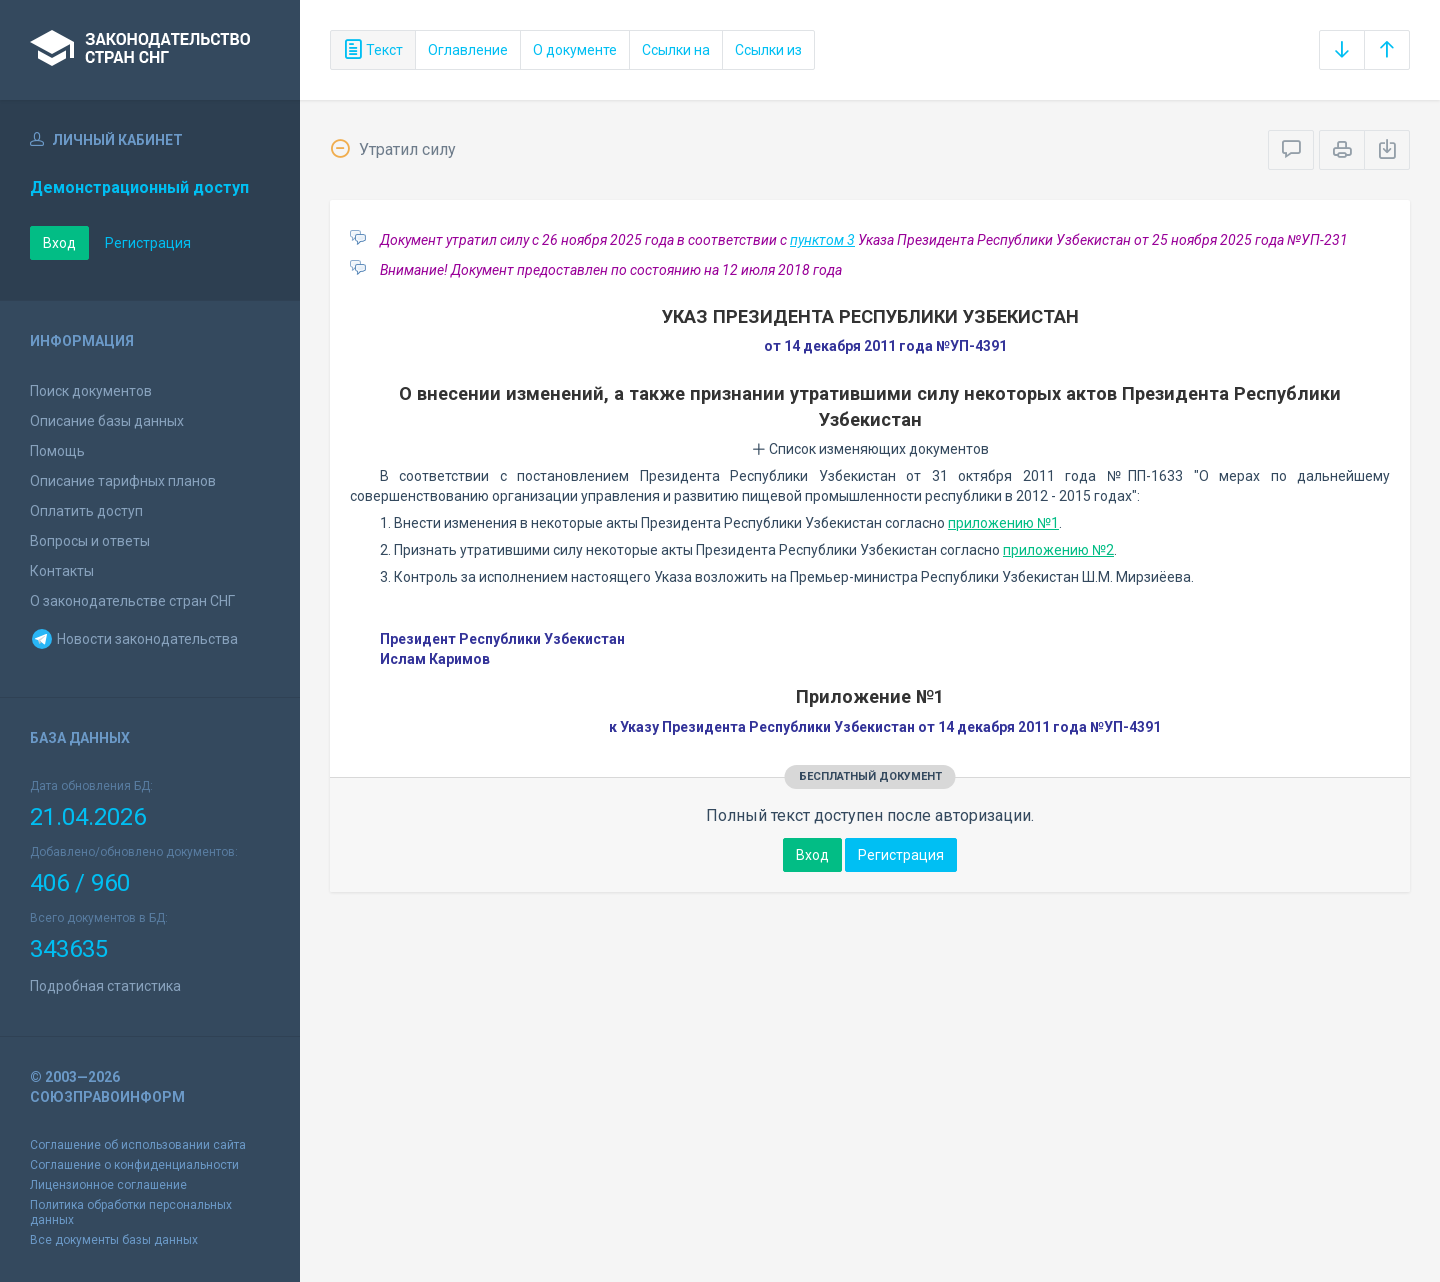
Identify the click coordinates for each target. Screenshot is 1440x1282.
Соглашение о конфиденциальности (134, 1165)
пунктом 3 (822, 240)
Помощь (57, 451)
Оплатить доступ (86, 511)
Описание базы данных (107, 421)
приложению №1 (1003, 523)
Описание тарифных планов (123, 481)
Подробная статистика (105, 986)
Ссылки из (768, 50)
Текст (373, 50)
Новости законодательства (134, 639)
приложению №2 (1058, 550)
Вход (59, 243)
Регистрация (148, 243)
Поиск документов (91, 391)
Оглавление (468, 50)
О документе (575, 50)
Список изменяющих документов (870, 449)
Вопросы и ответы (90, 541)
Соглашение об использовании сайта (138, 1145)
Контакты (62, 571)
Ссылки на (676, 50)
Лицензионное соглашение (108, 1185)
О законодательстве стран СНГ (132, 601)
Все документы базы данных (114, 1240)
